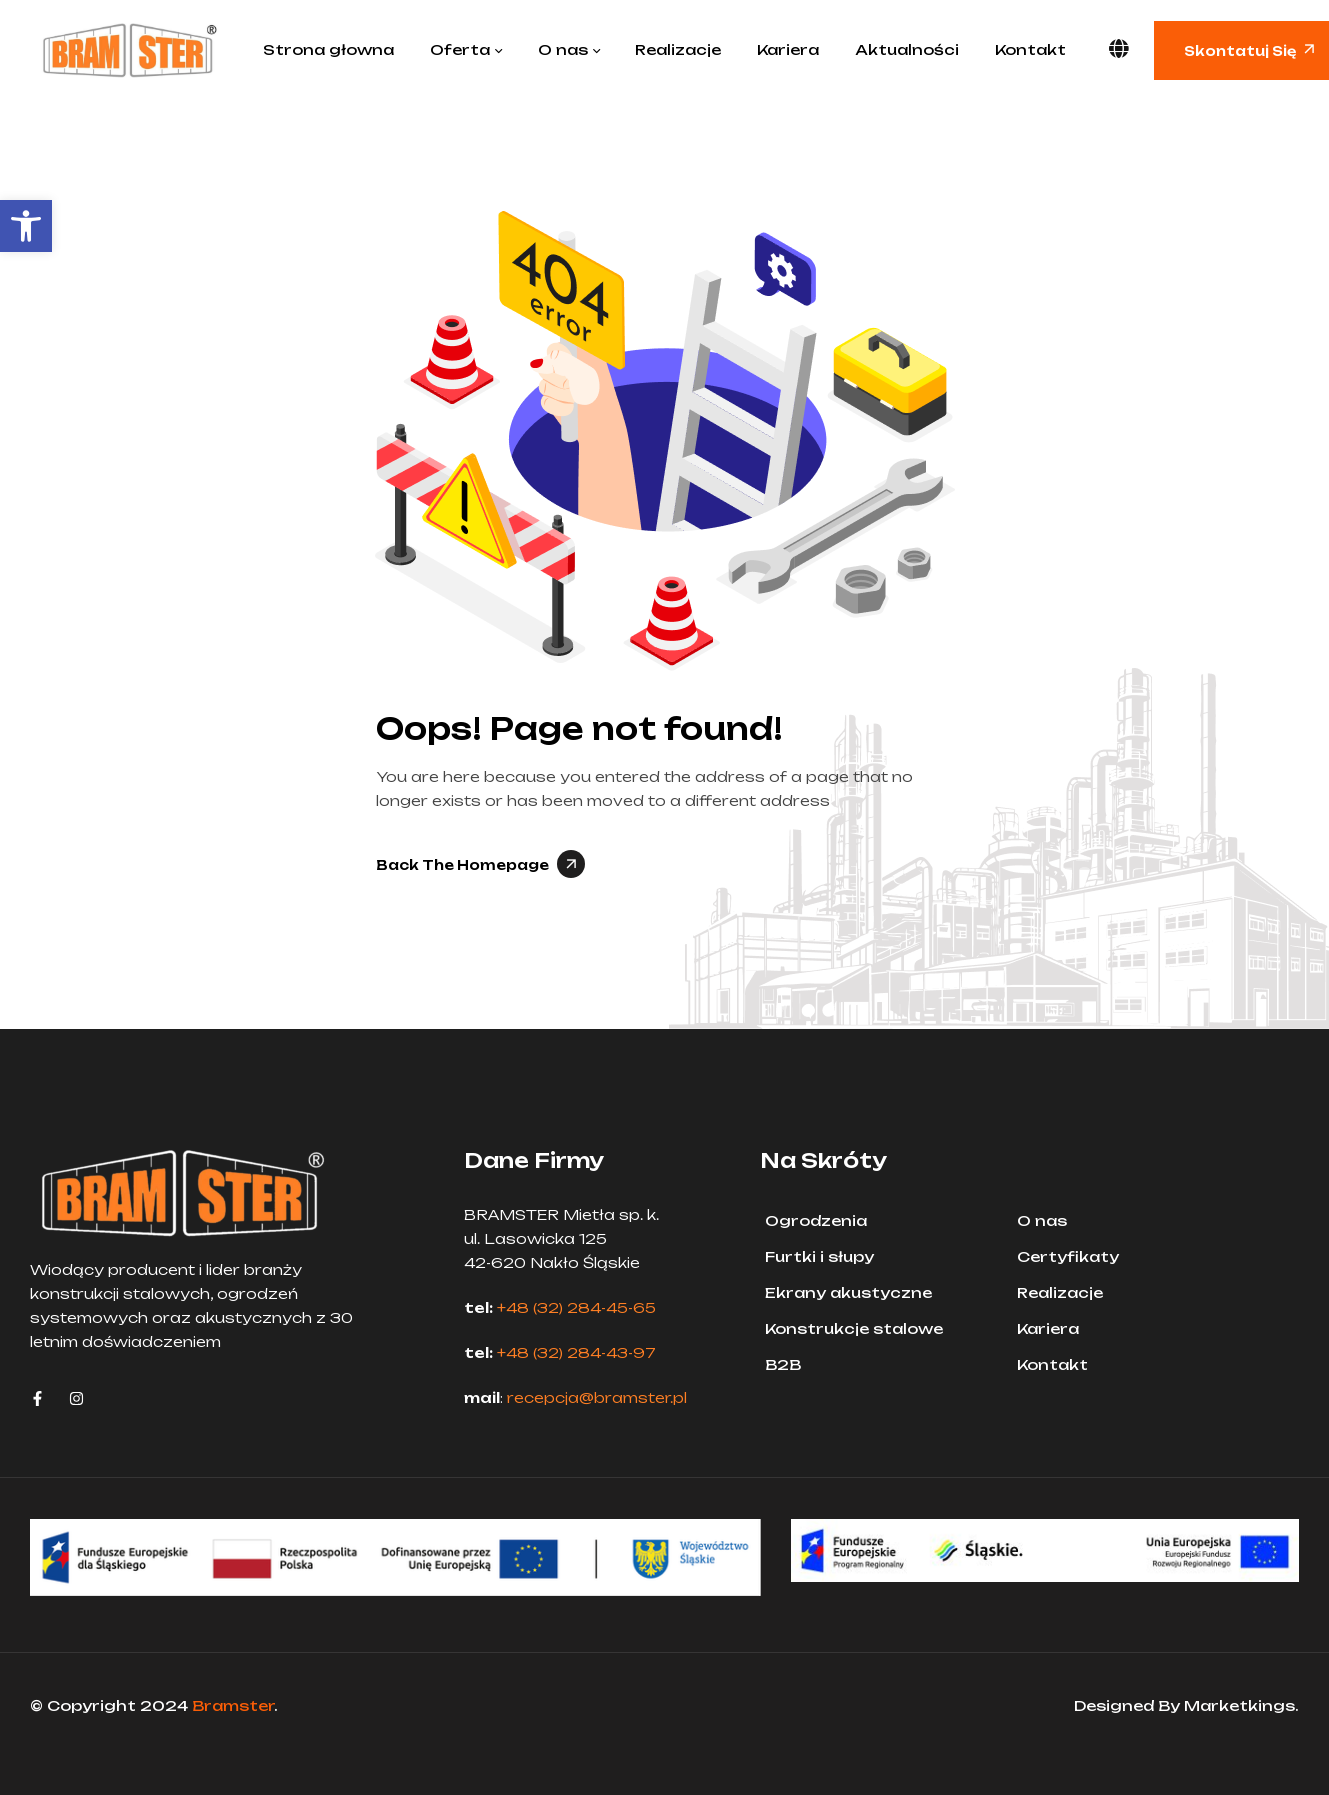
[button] (26, 226)
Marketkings (1239, 1705)
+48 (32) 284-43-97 (576, 1352)
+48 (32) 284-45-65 (576, 1307)
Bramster (233, 1705)
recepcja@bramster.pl (597, 1397)
